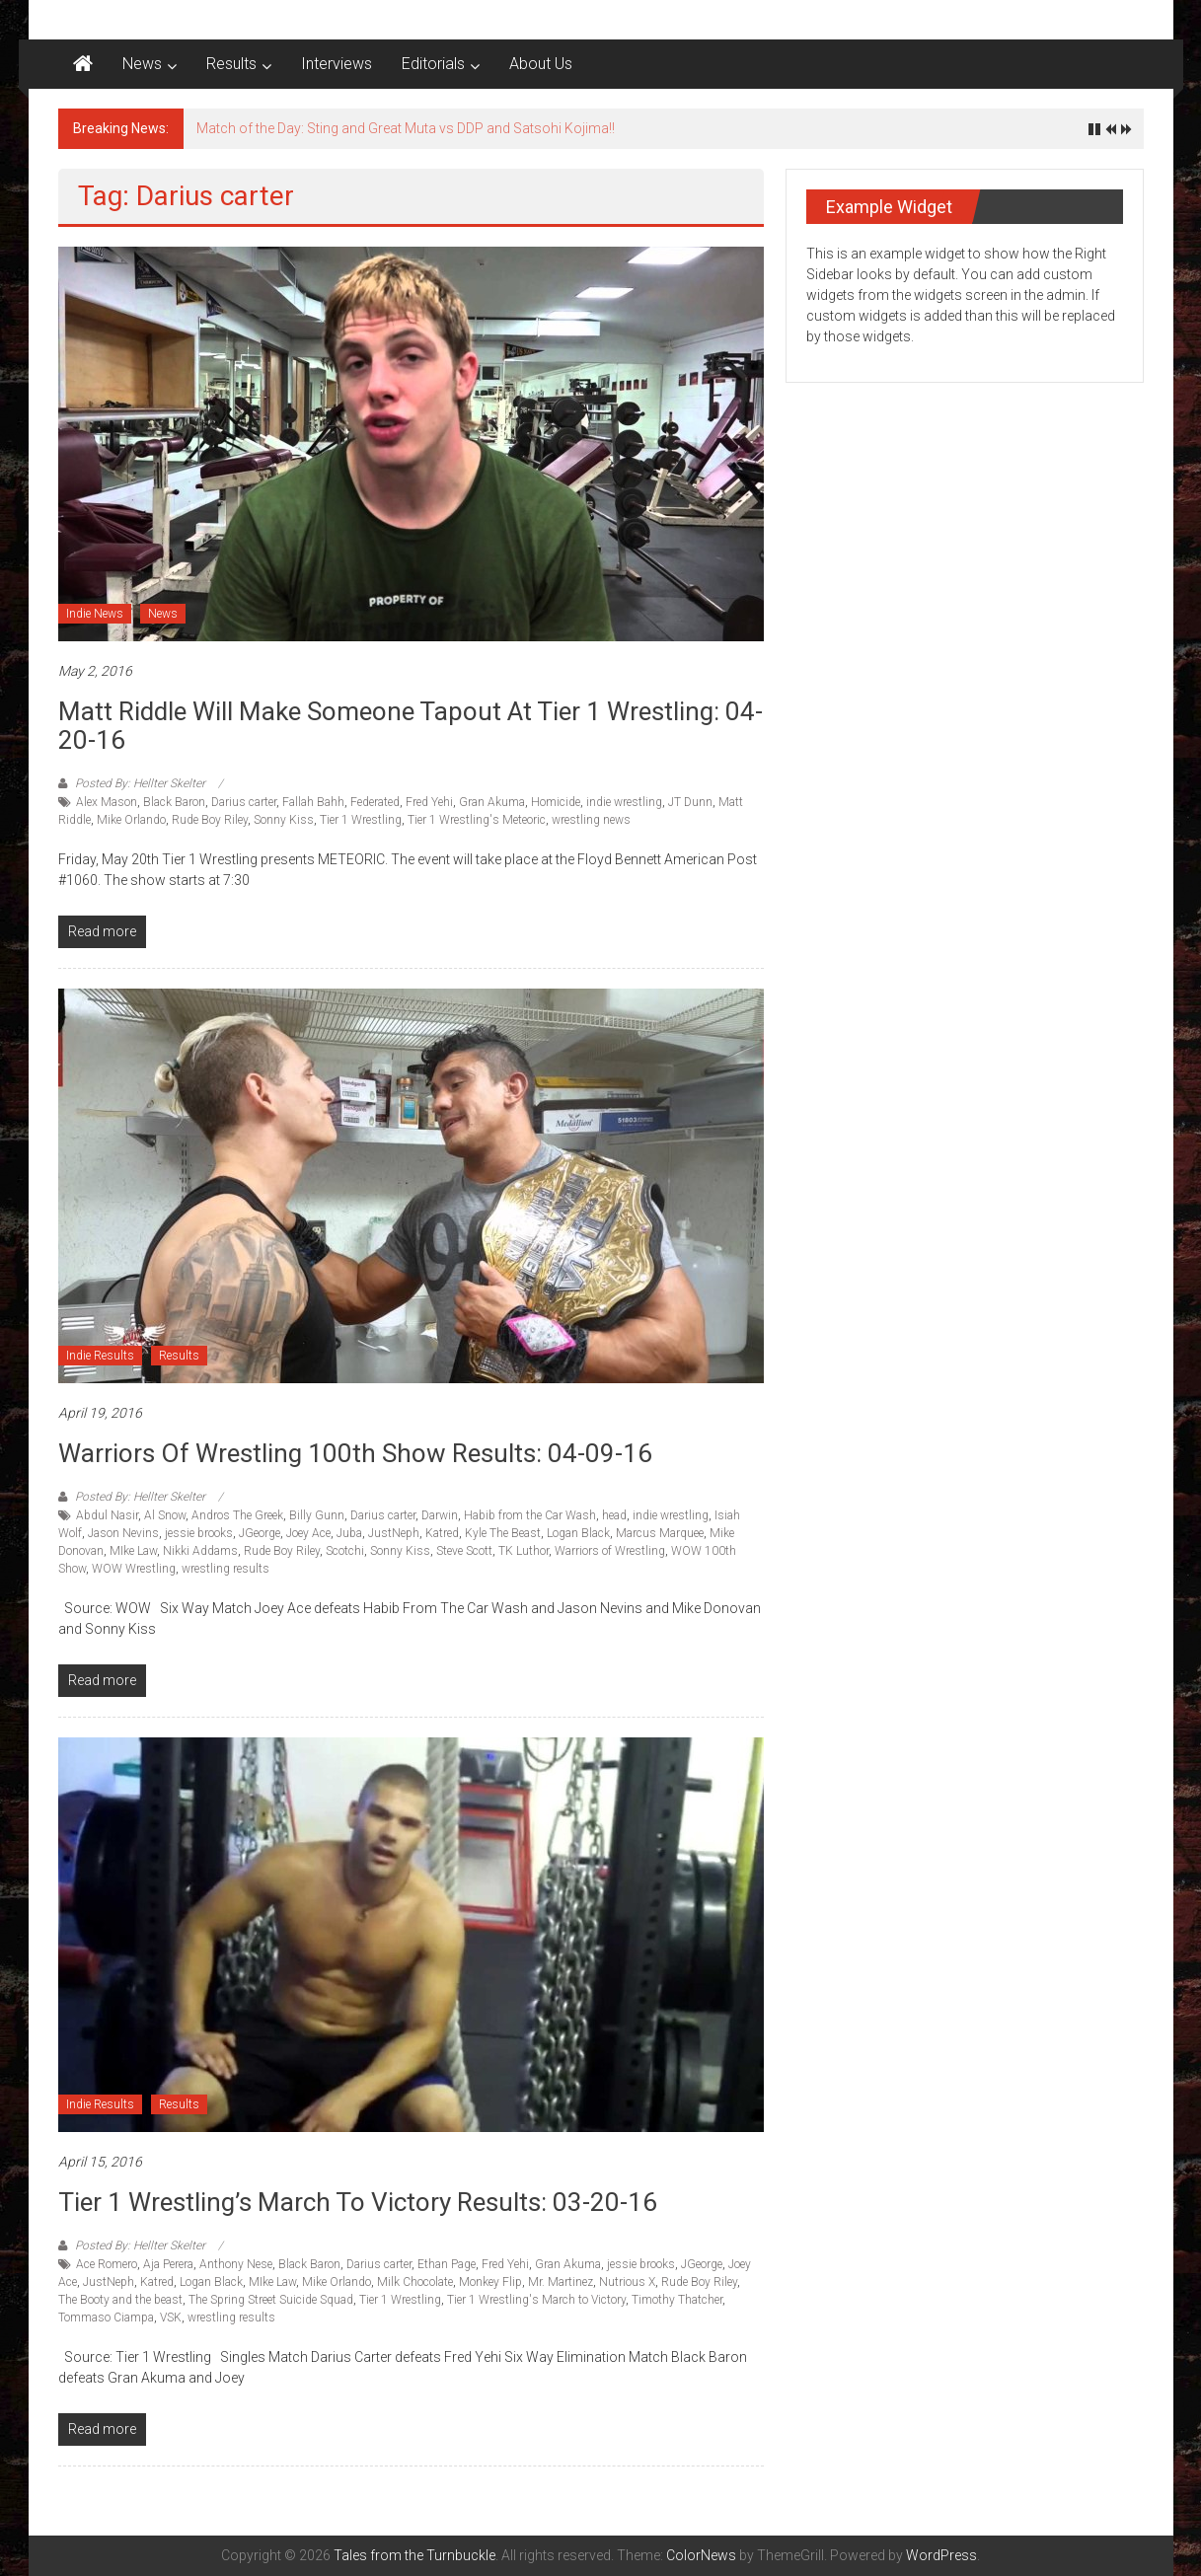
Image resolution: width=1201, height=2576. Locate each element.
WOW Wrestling (134, 1569)
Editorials (433, 63)
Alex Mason (106, 802)
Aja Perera (168, 2264)
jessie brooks (199, 1533)
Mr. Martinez (560, 2282)
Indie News (94, 614)
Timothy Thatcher (677, 2300)
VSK (171, 2317)
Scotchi (345, 1551)
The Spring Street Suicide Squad (270, 2300)
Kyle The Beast (503, 1533)
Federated (375, 802)
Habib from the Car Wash (530, 1515)
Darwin (439, 1515)
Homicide (555, 802)
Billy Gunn (316, 1515)
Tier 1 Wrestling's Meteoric (477, 820)
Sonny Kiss (284, 820)
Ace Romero (106, 2264)
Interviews (336, 63)
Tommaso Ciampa (106, 2317)
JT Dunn (690, 802)
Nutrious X (627, 2282)
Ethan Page (446, 2264)
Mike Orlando (131, 820)
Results (231, 63)
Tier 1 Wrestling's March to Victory (536, 2300)
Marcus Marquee (660, 1533)
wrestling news (591, 820)
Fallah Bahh (313, 802)
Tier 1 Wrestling (361, 820)
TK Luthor (523, 1551)
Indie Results (100, 1355)
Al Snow (165, 1515)
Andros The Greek (237, 1515)
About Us (540, 63)
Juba (349, 1533)
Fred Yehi (429, 802)
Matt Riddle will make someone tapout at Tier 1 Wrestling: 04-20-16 (410, 726)
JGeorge (259, 1533)
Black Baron (174, 802)
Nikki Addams (200, 1551)
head (614, 1515)
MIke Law (133, 1551)
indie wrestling (624, 802)
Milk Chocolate (415, 2282)
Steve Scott (464, 1551)
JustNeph (393, 1533)
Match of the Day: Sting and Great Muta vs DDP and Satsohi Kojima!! (405, 128)
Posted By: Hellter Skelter (140, 783)
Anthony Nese (235, 2264)
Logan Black (578, 1533)
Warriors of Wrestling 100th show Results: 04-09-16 (355, 1453)
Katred (442, 1533)
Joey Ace (308, 1533)
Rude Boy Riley (210, 820)
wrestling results (225, 1569)
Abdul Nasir (107, 1515)
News (142, 63)
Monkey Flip (490, 2282)
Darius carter (243, 802)
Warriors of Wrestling (610, 1551)
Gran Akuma (492, 802)
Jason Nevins (123, 1533)
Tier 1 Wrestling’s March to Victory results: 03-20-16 (357, 2202)
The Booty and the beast (120, 2300)
